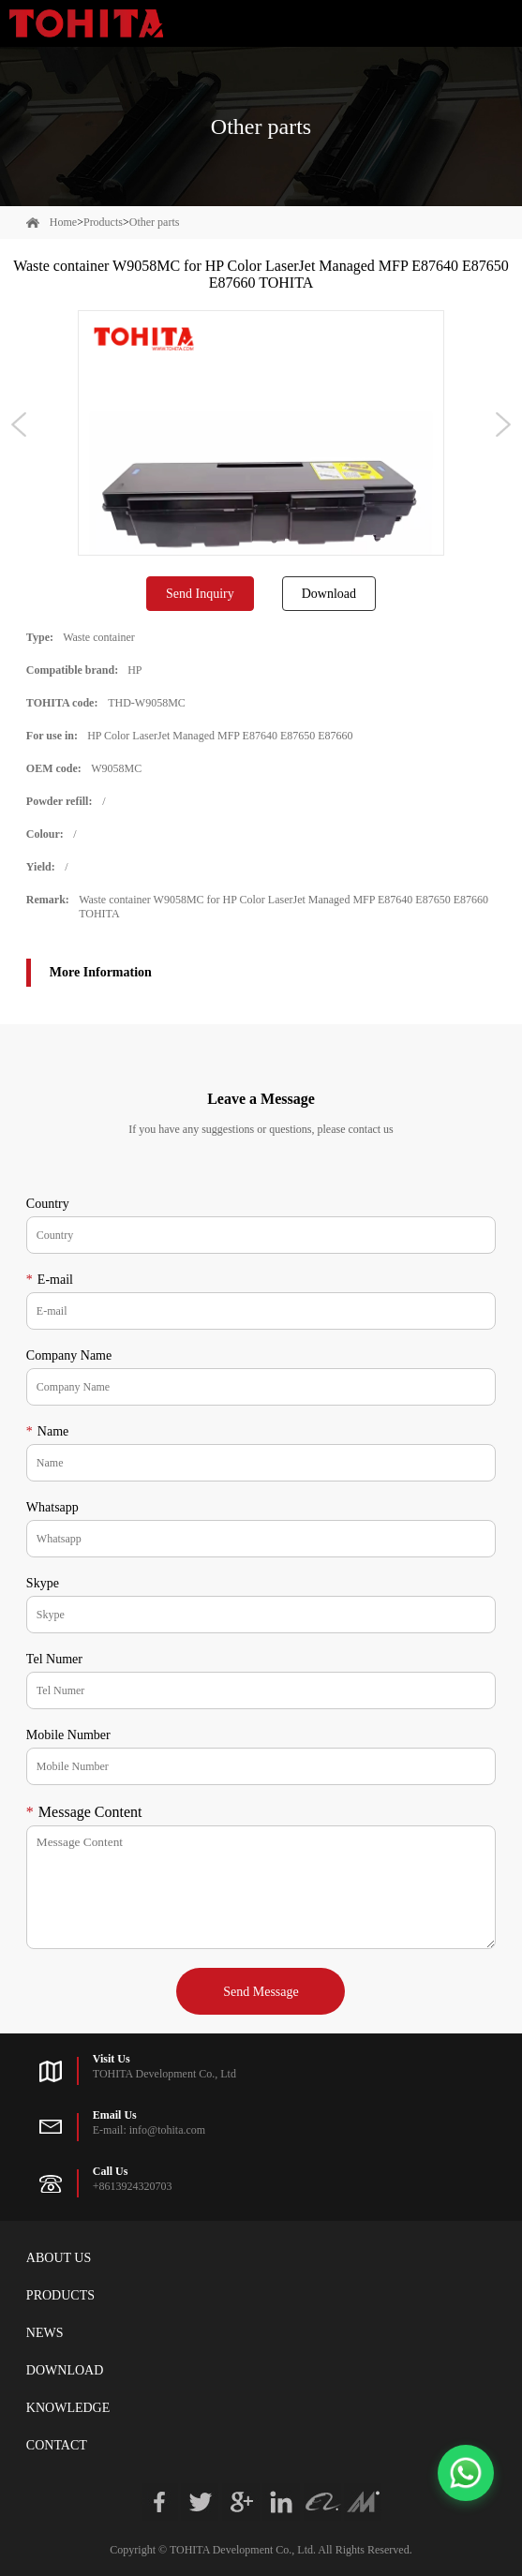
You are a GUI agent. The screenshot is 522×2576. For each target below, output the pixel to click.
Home (63, 222)
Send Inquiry (200, 594)
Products (103, 222)
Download (329, 594)
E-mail (49, 1280)
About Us (58, 2258)
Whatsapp (52, 1507)
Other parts (154, 222)
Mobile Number (68, 1735)
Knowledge (68, 2408)
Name (47, 1431)
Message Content (84, 1812)
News (45, 2333)
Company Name (69, 1355)
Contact (56, 2445)
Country (47, 1204)
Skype (42, 1583)
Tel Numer (54, 1659)
